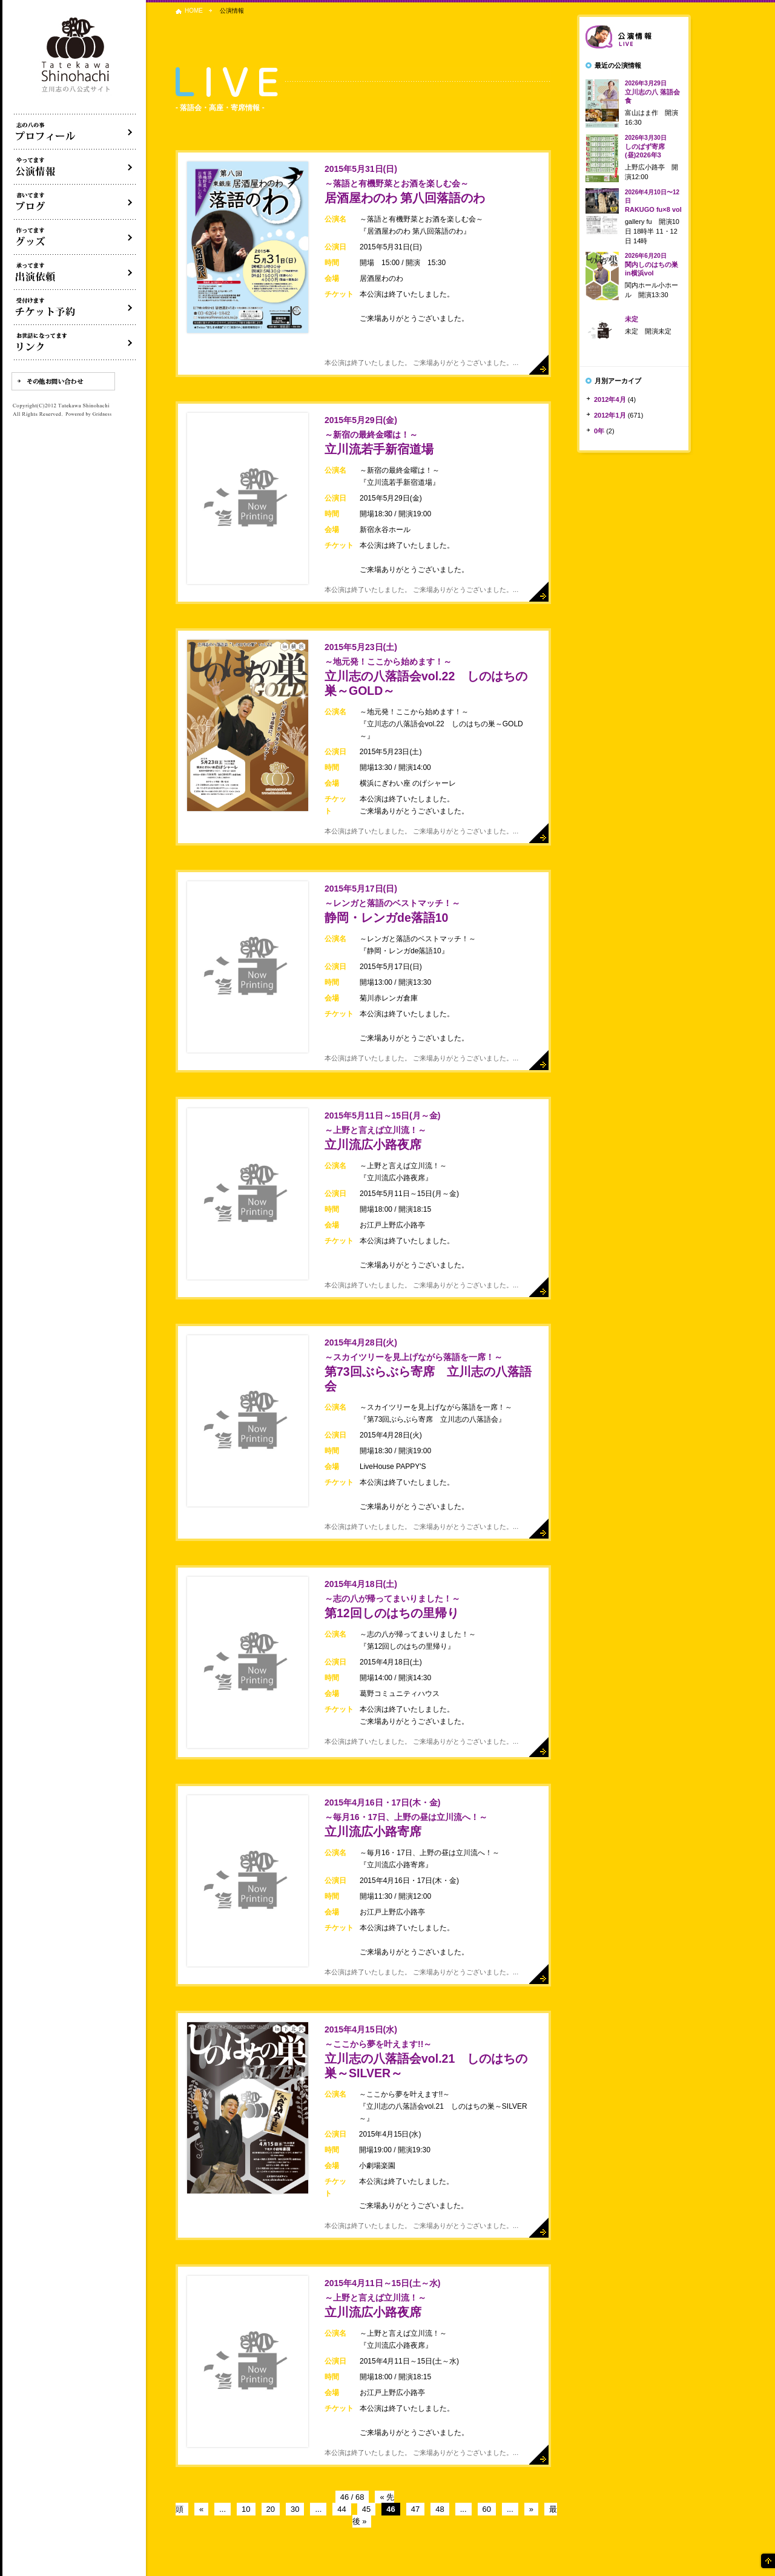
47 (415, 2509)
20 (270, 2509)
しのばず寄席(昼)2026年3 (646, 146)
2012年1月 (610, 415)
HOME (194, 10)
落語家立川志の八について (75, 132)
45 (366, 2509)
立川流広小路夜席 (382, 1131)
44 (341, 2509)
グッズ (75, 237)
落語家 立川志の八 (76, 55)
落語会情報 (633, 36)
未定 (631, 319)
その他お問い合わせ (63, 381)
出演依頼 (75, 272)
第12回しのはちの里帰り (392, 1599)
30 (295, 2509)
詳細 (539, 365)
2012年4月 (610, 399)
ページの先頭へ (767, 2561)
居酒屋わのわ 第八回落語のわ (405, 184)
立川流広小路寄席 (406, 1818)
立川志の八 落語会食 (652, 92)
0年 (599, 431)
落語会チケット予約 (75, 307)
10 (246, 2509)
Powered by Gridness (88, 414)
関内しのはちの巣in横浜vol (651, 264)
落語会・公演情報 (75, 167)
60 (487, 2509)
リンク (75, 342)
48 (439, 2509)
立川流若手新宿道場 (379, 435)
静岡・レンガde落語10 (392, 904)
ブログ (75, 202)
